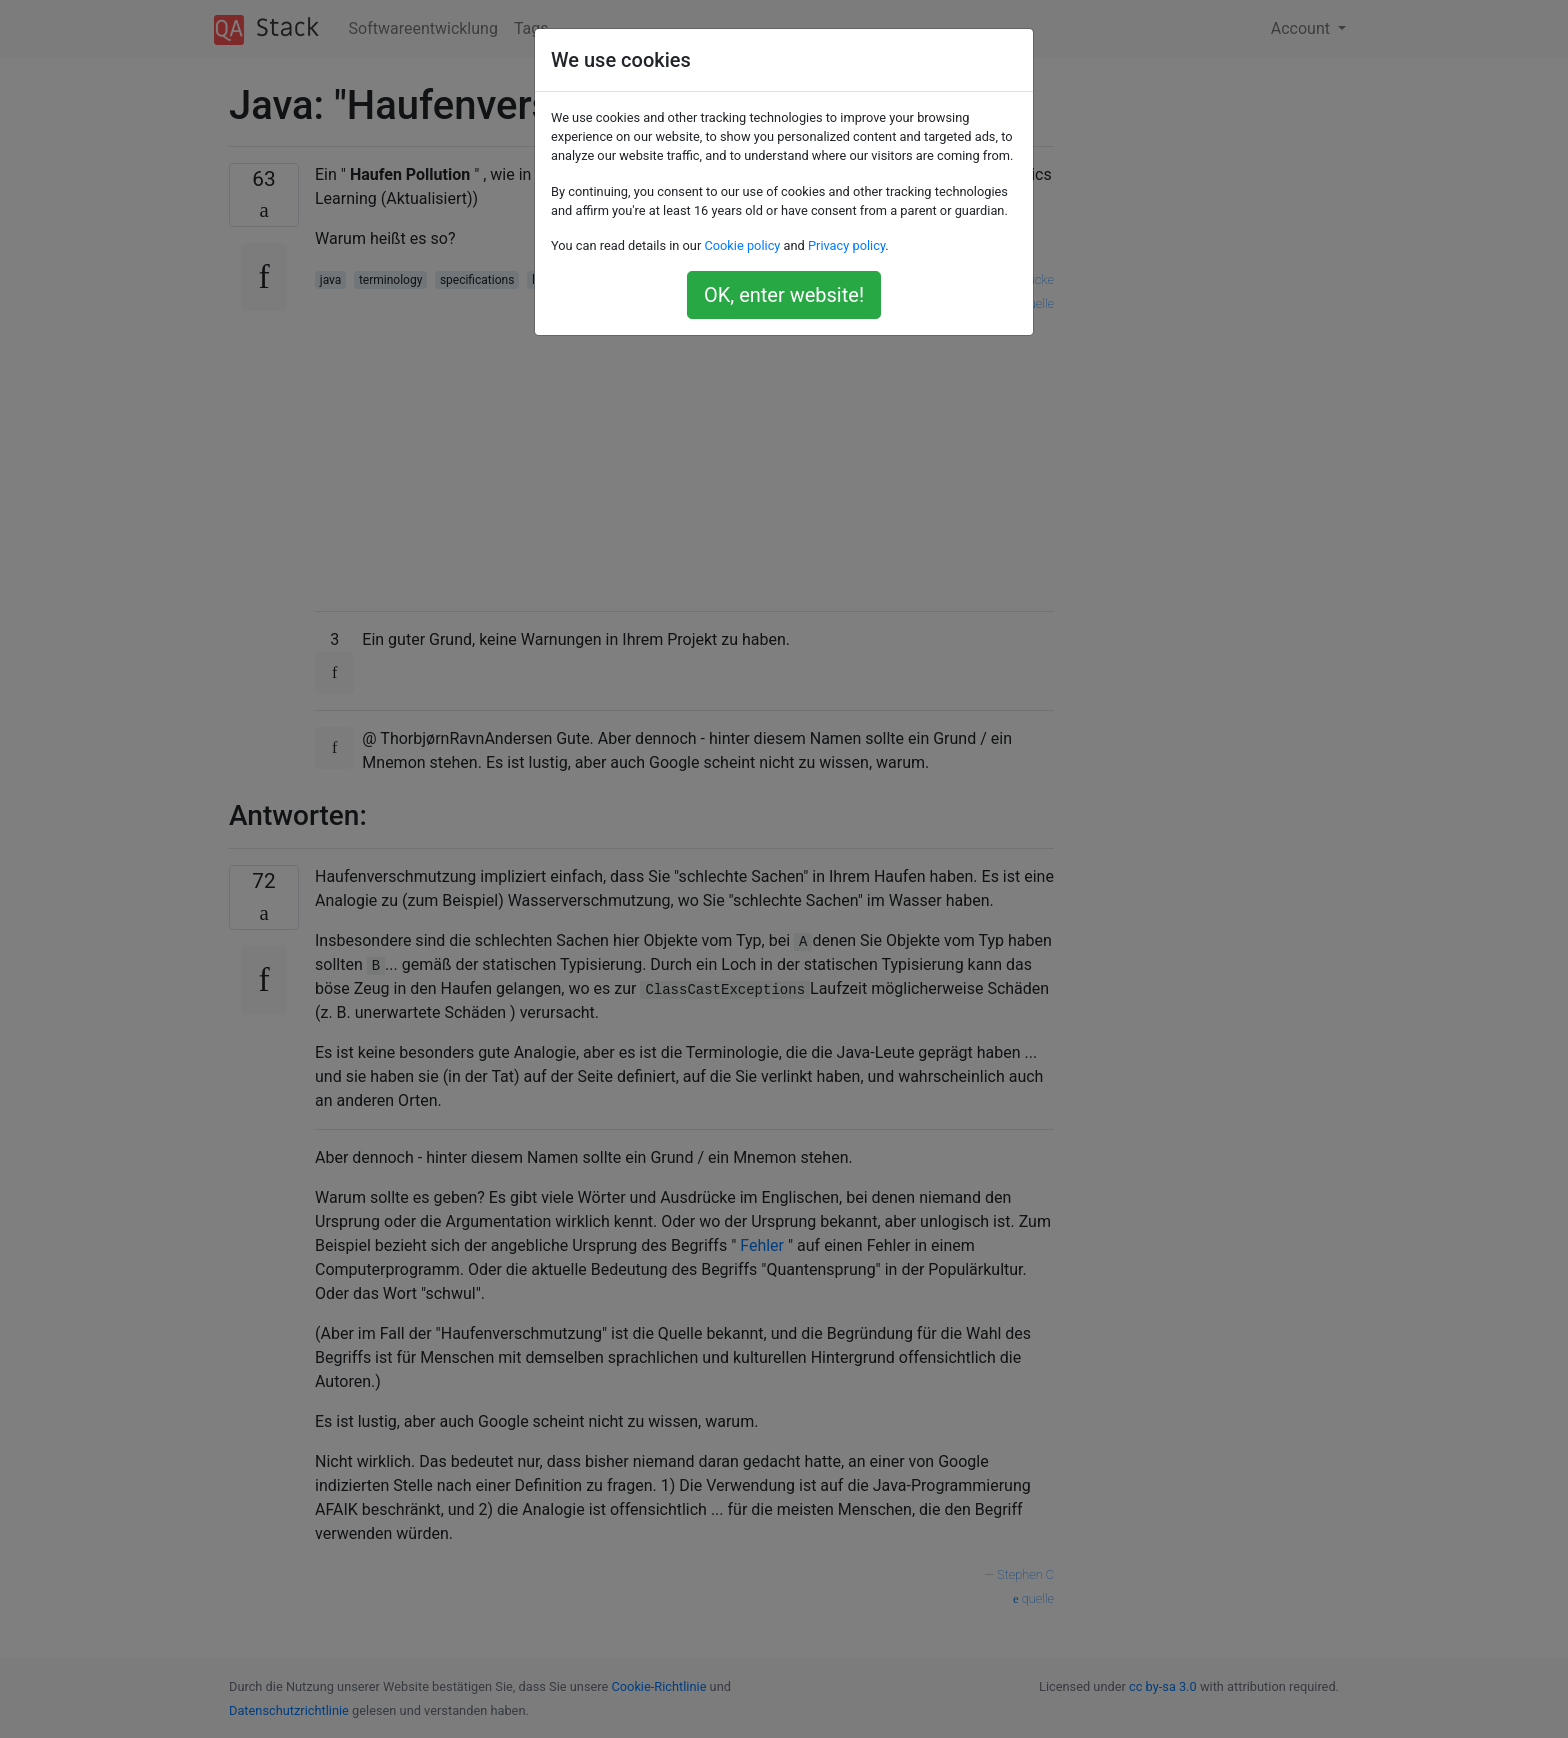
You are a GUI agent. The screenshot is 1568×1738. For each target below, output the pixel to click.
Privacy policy (846, 245)
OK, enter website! (784, 295)
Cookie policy (742, 245)
